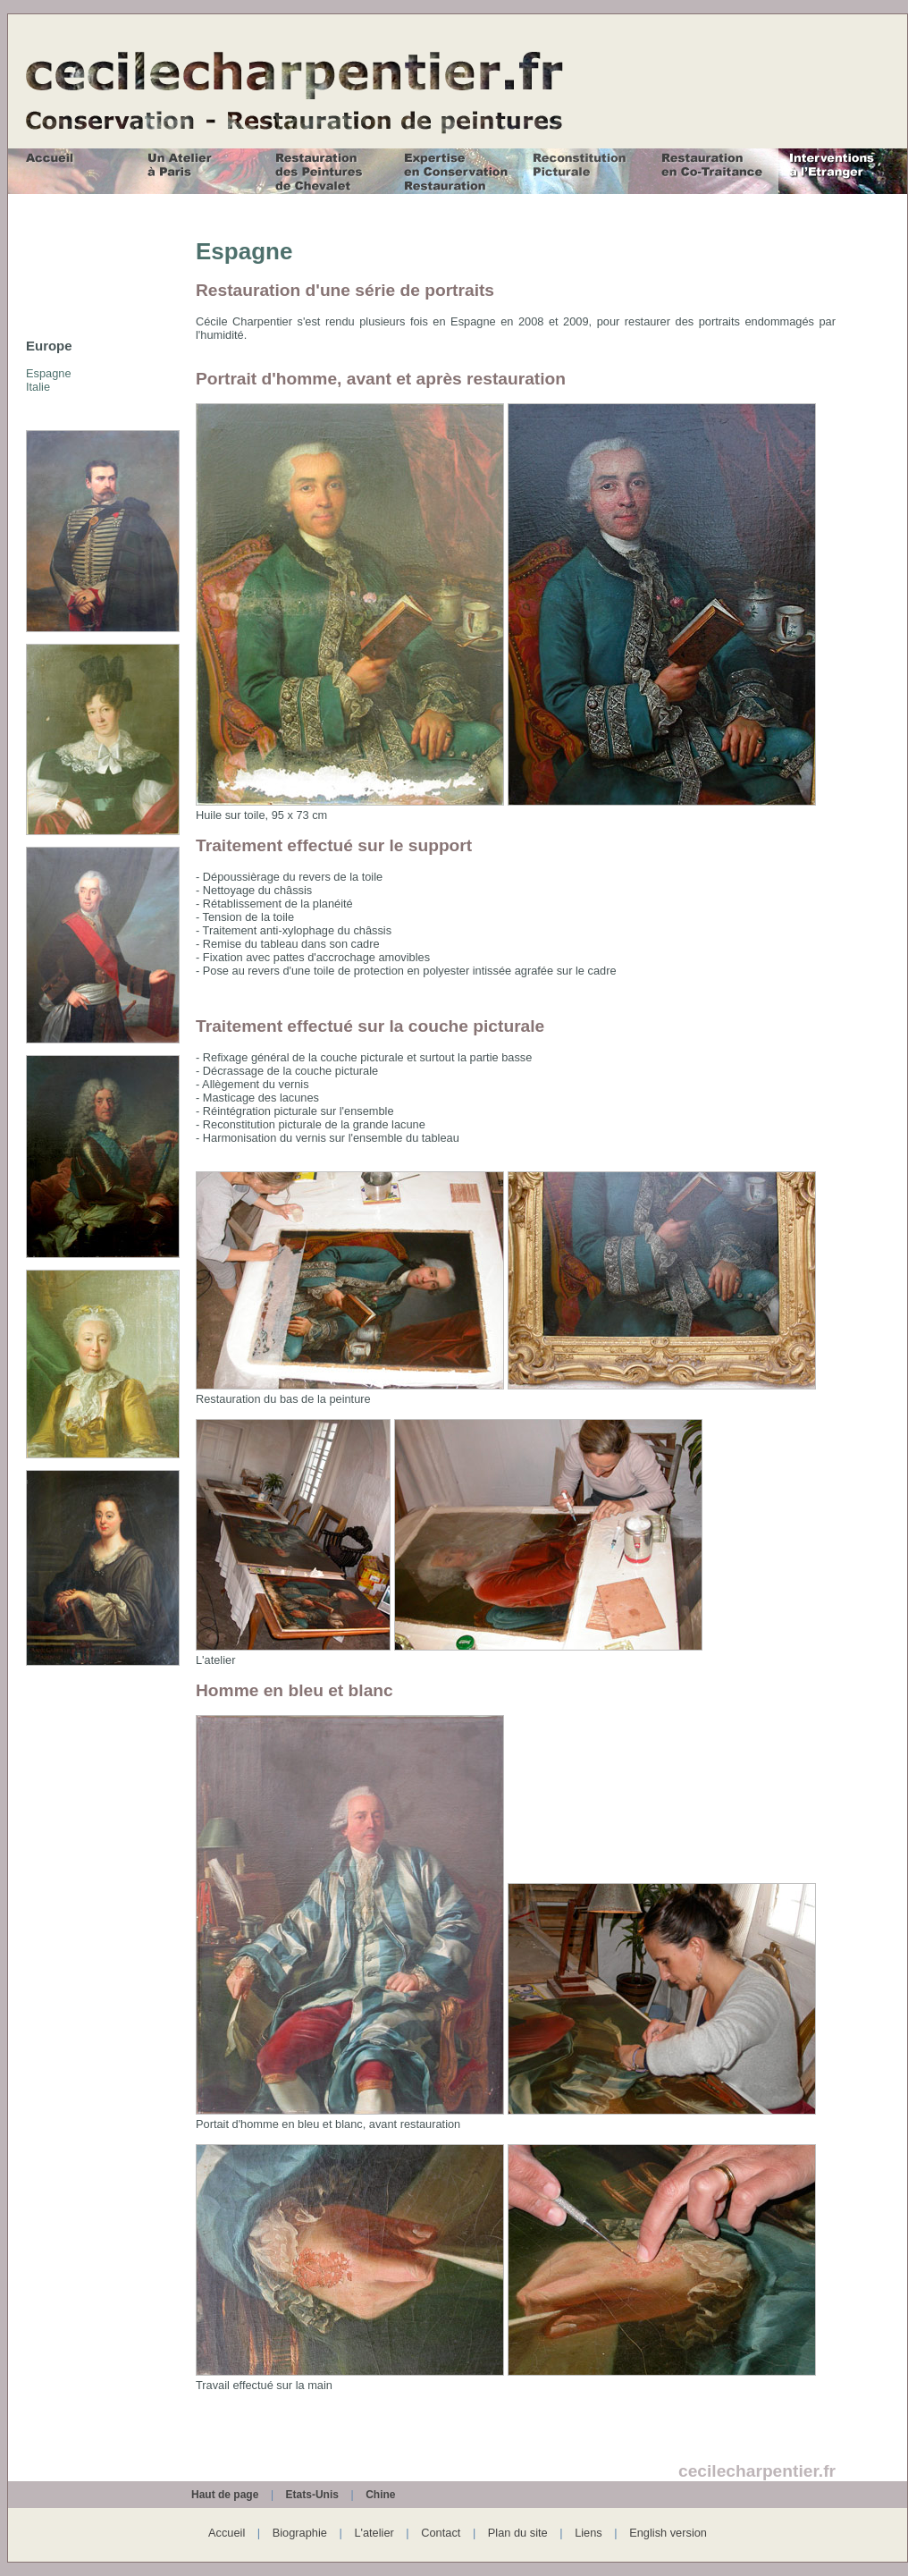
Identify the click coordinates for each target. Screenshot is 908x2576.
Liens (588, 2532)
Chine (380, 2494)
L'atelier (373, 2532)
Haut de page (224, 2494)
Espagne (48, 373)
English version (668, 2532)
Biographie (300, 2532)
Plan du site (518, 2532)
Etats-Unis (312, 2494)
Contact (440, 2532)
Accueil (226, 2532)
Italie (38, 386)
